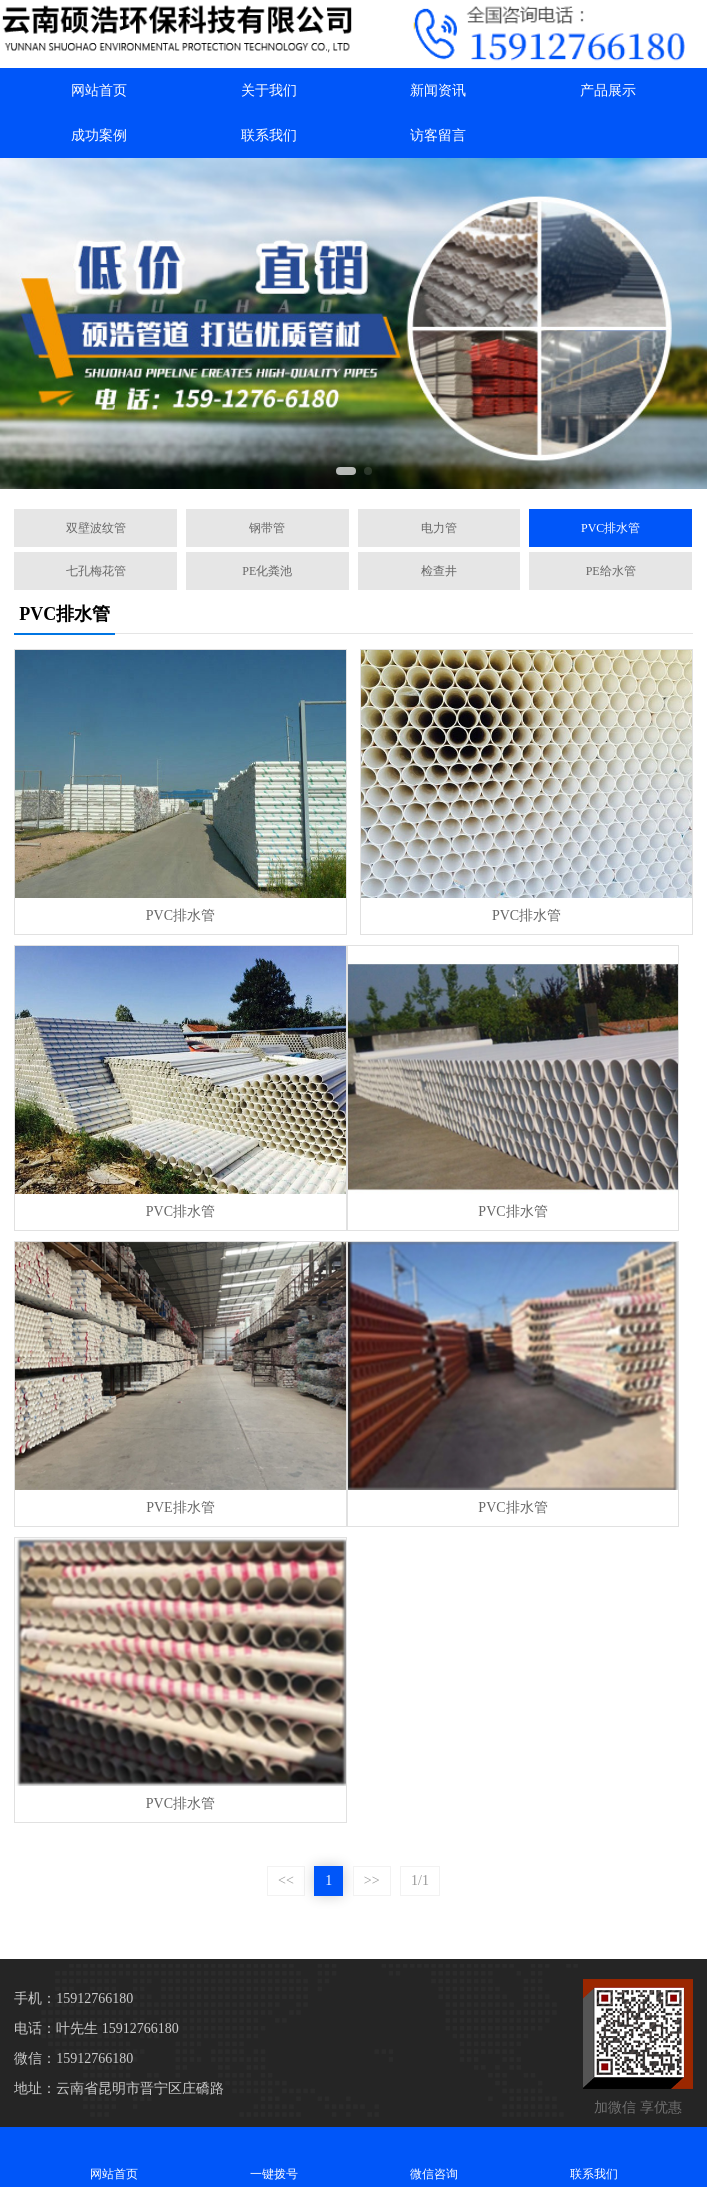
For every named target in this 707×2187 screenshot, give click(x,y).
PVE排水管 (180, 1507)
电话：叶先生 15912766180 (96, 2028)
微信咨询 (434, 2156)
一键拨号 (274, 2156)
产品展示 (608, 90)
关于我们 (269, 90)
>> (372, 1880)
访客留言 (438, 135)
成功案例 (99, 135)
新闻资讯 (438, 90)
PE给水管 (611, 571)
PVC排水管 (610, 528)
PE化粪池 (267, 571)
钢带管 (267, 528)
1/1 (420, 1880)
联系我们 (269, 135)
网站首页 (99, 90)
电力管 (439, 528)
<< (286, 1880)
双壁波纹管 (96, 528)
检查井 (439, 571)
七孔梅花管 (96, 571)
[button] (346, 471)
